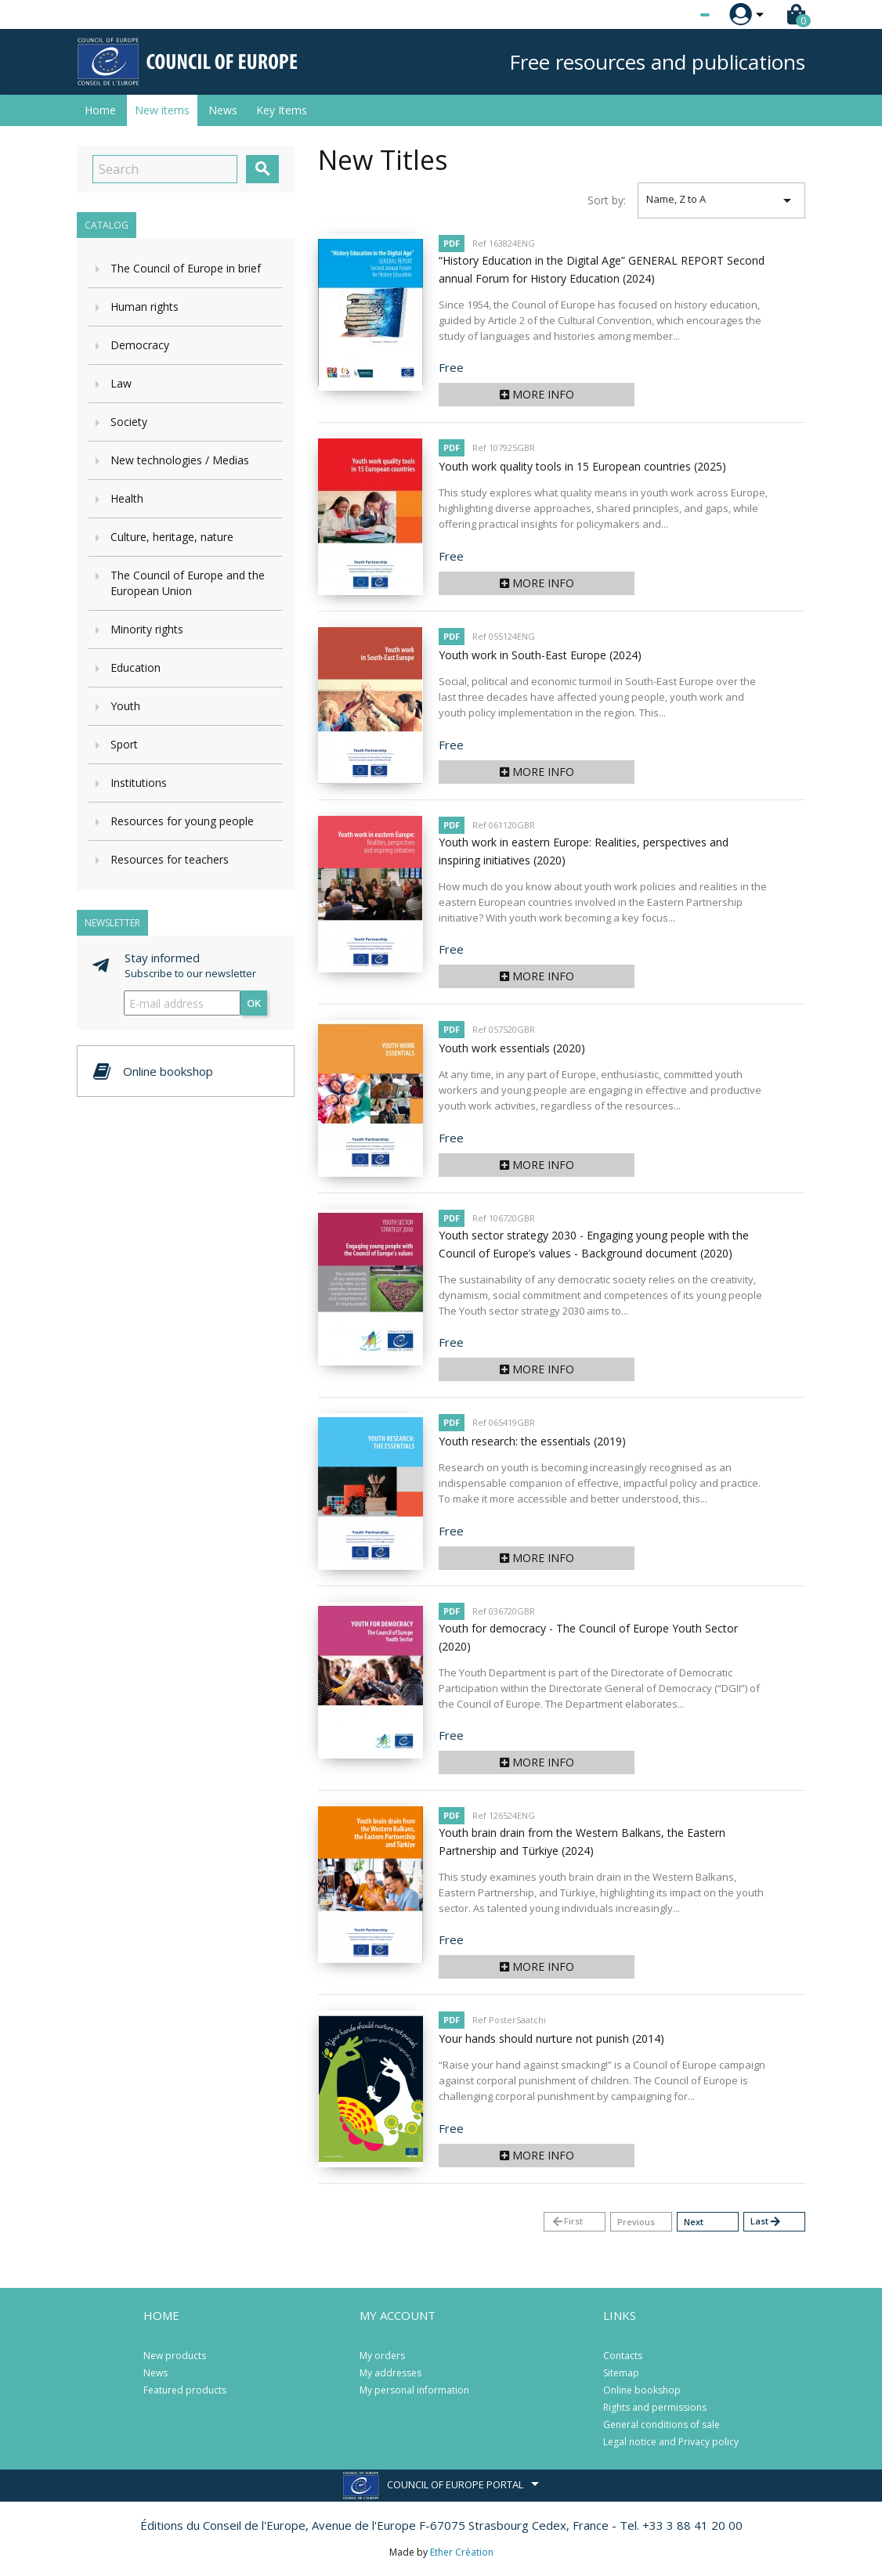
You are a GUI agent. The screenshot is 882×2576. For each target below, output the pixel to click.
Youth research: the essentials (532, 1441)
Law (121, 383)
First (567, 2221)
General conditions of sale (661, 2424)
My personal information (414, 2390)
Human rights (144, 306)
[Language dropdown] (675, 14)
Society (128, 421)
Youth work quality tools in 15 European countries (582, 466)
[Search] (164, 169)
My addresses (390, 2372)
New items (162, 110)
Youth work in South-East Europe (540, 655)
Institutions (138, 782)
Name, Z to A (721, 200)
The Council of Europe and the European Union (187, 583)
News (222, 110)
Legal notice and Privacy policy (671, 2441)
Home (100, 110)
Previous (636, 2222)
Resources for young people (182, 821)
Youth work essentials (512, 1048)
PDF (451, 243)
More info (537, 394)
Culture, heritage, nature (171, 536)
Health (126, 498)
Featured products (184, 2390)
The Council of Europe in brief (185, 268)
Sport (124, 744)
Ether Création (461, 2552)
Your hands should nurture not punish (551, 2038)
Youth (125, 705)
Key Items (281, 110)
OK (254, 1003)
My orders (382, 2355)
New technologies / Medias (179, 460)
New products (174, 2355)
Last (766, 2221)
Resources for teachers (169, 859)
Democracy (139, 344)
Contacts (622, 2355)
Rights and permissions (655, 2407)
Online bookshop (642, 2390)
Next (693, 2222)
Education (135, 667)
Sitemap (621, 2372)
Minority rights (146, 629)
